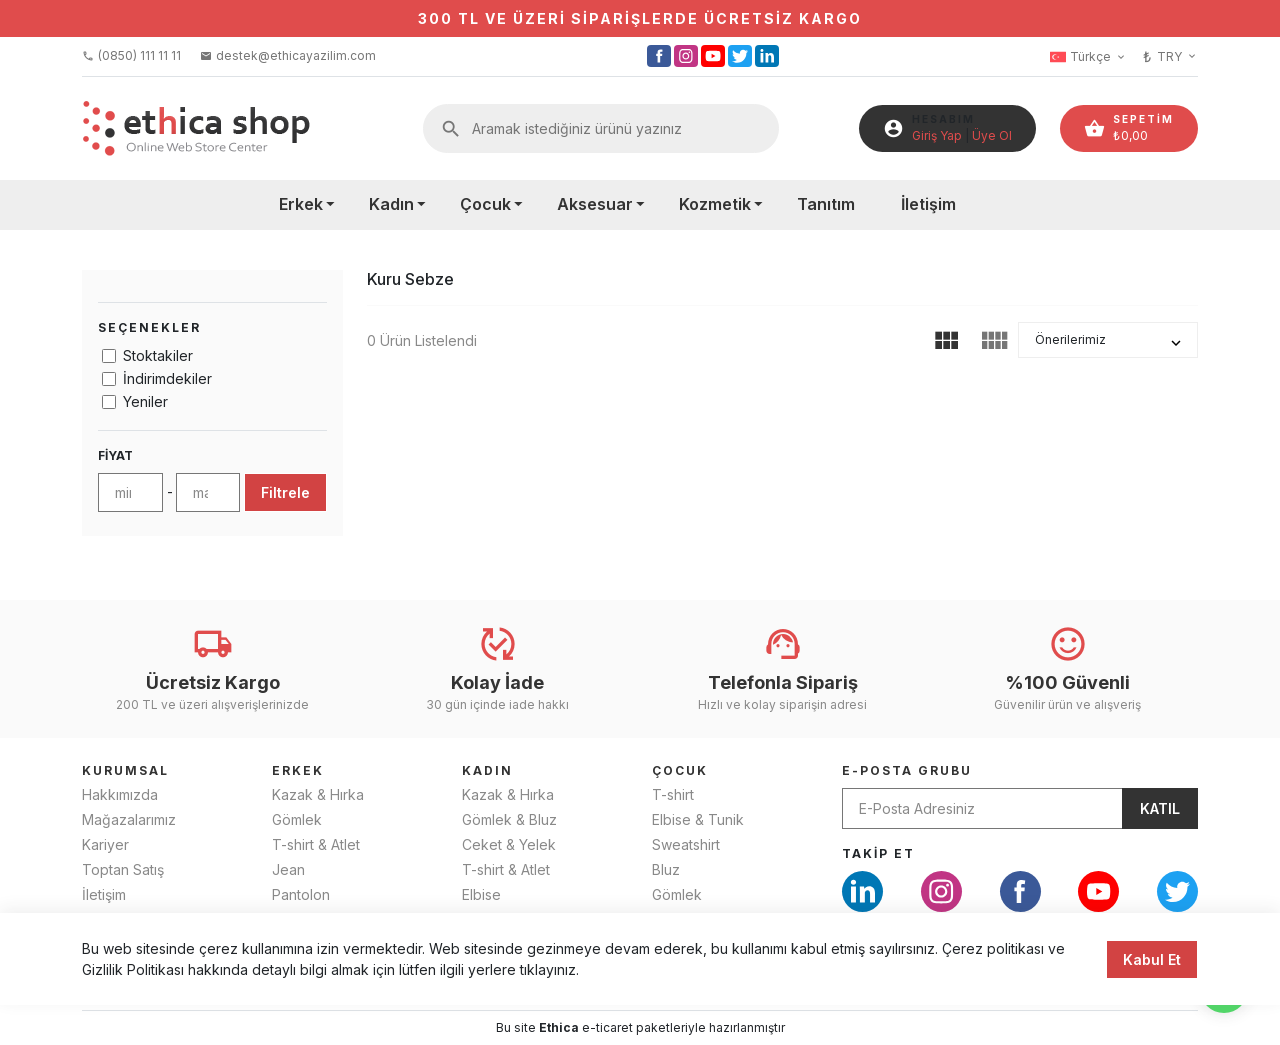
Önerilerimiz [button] (1070, 339)
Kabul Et (1152, 973)
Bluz (666, 869)
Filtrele (285, 492)
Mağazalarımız (129, 819)
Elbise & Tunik (698, 819)
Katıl (1160, 808)
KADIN (487, 770)
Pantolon (301, 894)
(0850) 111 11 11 (131, 55)
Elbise (481, 894)
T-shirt (673, 794)
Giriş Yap (937, 135)
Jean (288, 869)
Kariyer (105, 844)
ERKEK (298, 770)
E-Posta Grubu (907, 770)
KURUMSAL (125, 770)
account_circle (893, 128)
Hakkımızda (120, 794)
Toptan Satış (123, 869)
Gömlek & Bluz (509, 819)
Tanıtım (826, 204)
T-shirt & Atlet (316, 844)
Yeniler (145, 401)
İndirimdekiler (167, 378)
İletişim (928, 204)
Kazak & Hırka (318, 794)
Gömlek (297, 819)
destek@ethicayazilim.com (288, 55)
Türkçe (1088, 57)
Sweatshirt (686, 844)
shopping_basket (1094, 128)
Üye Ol (992, 135)
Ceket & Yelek (509, 844)
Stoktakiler (158, 355)
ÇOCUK (680, 770)
